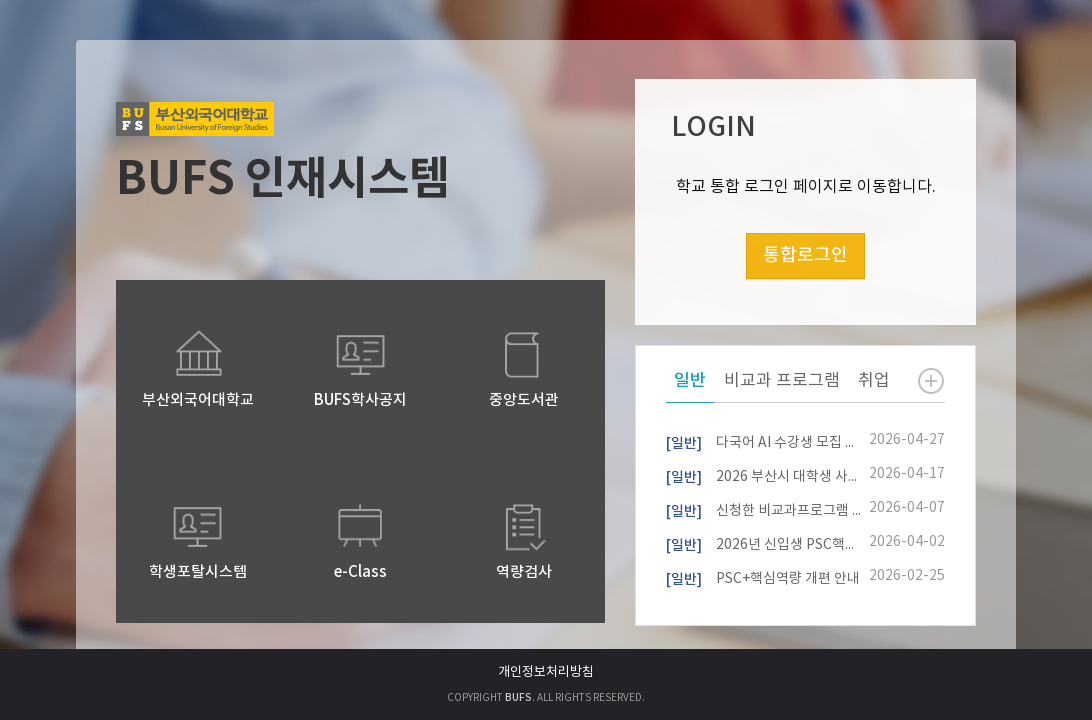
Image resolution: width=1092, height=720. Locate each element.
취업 (874, 381)
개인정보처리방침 (546, 672)
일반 (690, 381)
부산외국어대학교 (198, 400)
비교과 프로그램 (782, 381)
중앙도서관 (524, 400)
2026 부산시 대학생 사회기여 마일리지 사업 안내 (763, 475)
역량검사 (524, 572)
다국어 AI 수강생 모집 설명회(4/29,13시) (763, 441)
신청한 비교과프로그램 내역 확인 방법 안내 (763, 509)
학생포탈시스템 (198, 572)
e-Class (360, 572)
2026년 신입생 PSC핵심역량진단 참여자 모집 (763, 543)
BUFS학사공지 (360, 400)
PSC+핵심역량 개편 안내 (763, 577)
